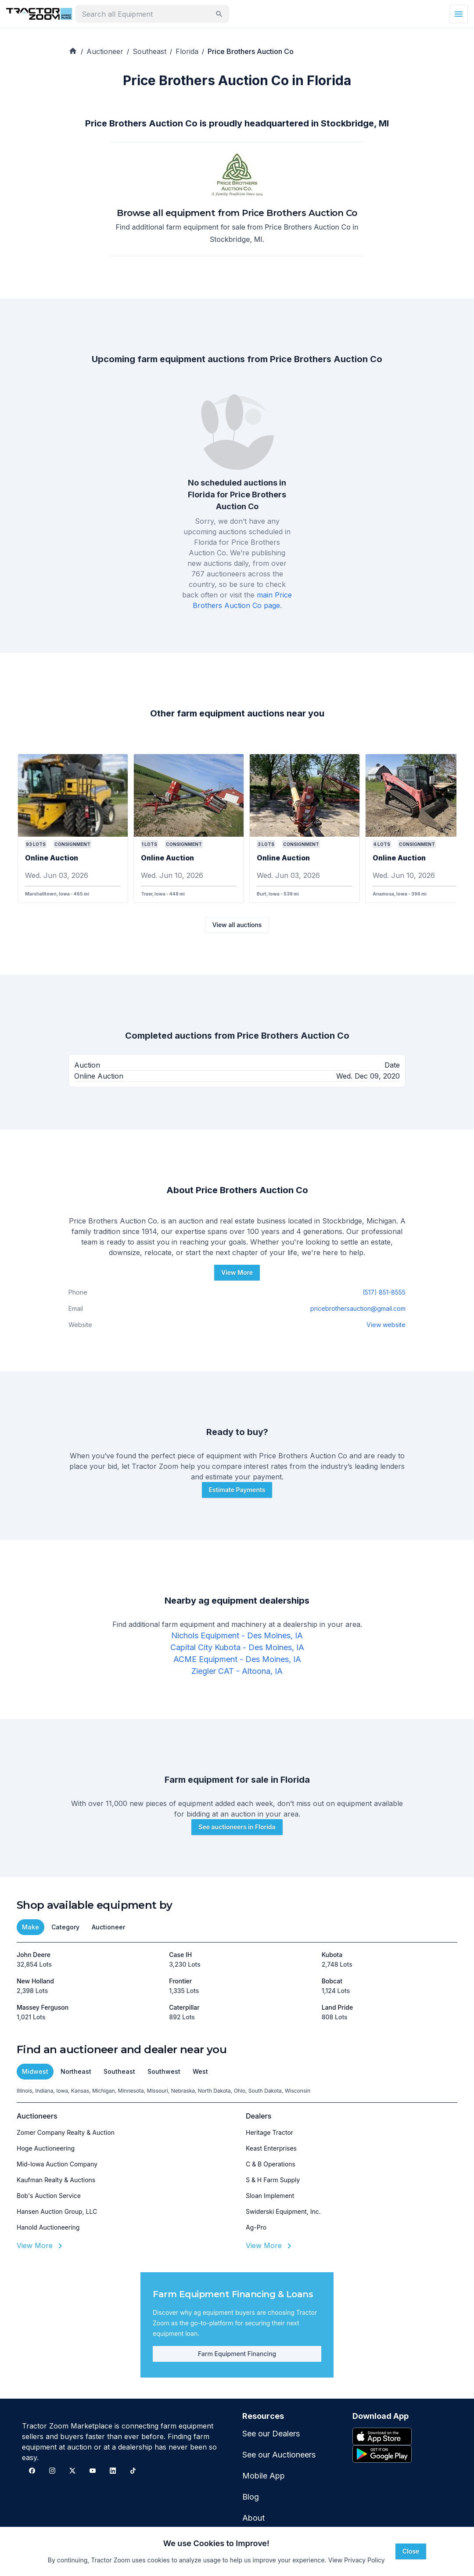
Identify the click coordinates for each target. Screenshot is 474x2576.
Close (410, 2551)
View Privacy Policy (356, 2560)
